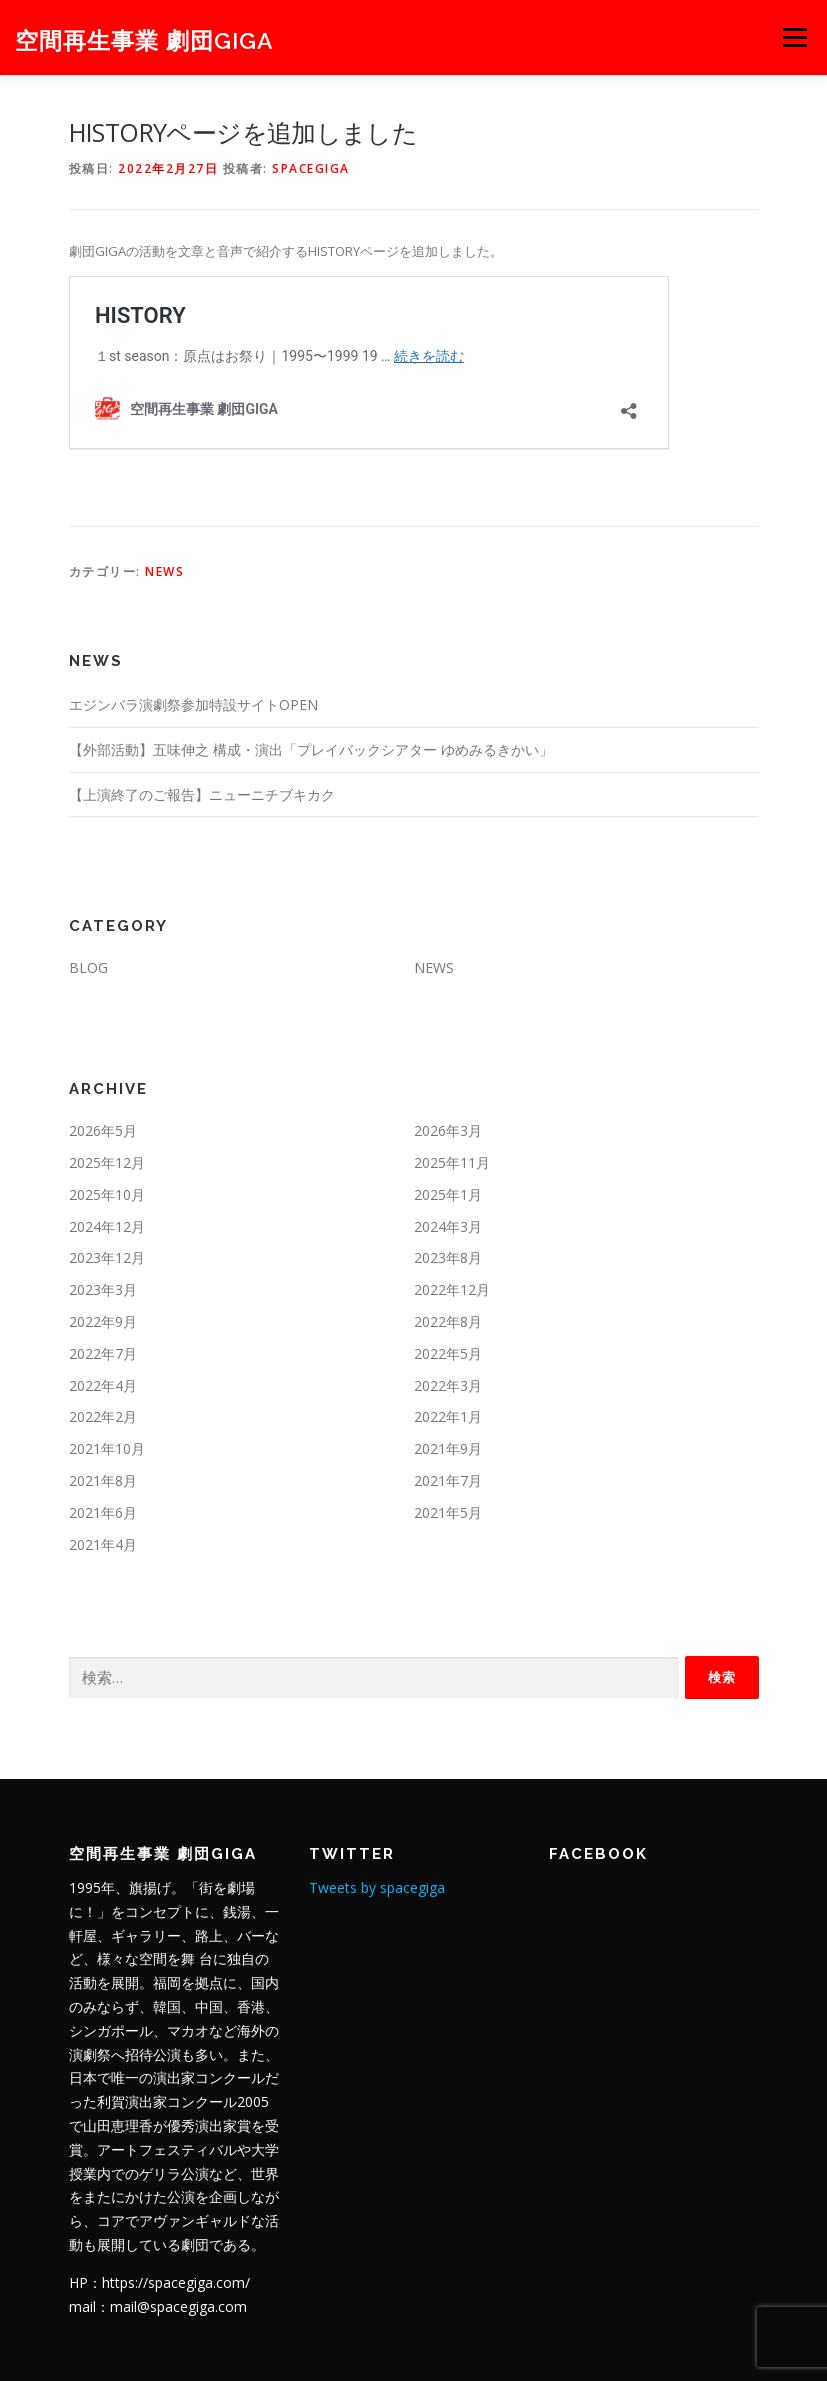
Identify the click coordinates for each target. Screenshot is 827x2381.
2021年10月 (107, 1448)
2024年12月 (107, 1226)
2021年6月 (103, 1512)
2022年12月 (452, 1289)
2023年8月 (448, 1257)
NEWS (164, 571)
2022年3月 (448, 1385)
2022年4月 (103, 1385)
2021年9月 (448, 1448)
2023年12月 (107, 1257)
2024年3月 (448, 1226)
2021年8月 (103, 1480)
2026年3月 (448, 1130)
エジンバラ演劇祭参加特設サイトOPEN (193, 704)
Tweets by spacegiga (377, 1887)
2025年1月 (448, 1194)
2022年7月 (103, 1353)
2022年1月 (448, 1416)
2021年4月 (103, 1544)
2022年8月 (448, 1321)
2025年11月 (452, 1162)
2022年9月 (103, 1321)
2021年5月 (448, 1512)
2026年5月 (103, 1130)
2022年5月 (448, 1353)
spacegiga (311, 168)
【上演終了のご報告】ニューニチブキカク (202, 794)
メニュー (794, 37)
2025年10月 (107, 1194)
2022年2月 (103, 1416)
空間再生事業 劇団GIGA (144, 39)
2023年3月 (103, 1289)
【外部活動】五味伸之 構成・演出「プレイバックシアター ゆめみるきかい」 (311, 749)
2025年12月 (107, 1162)
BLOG (88, 967)
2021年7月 (448, 1480)
